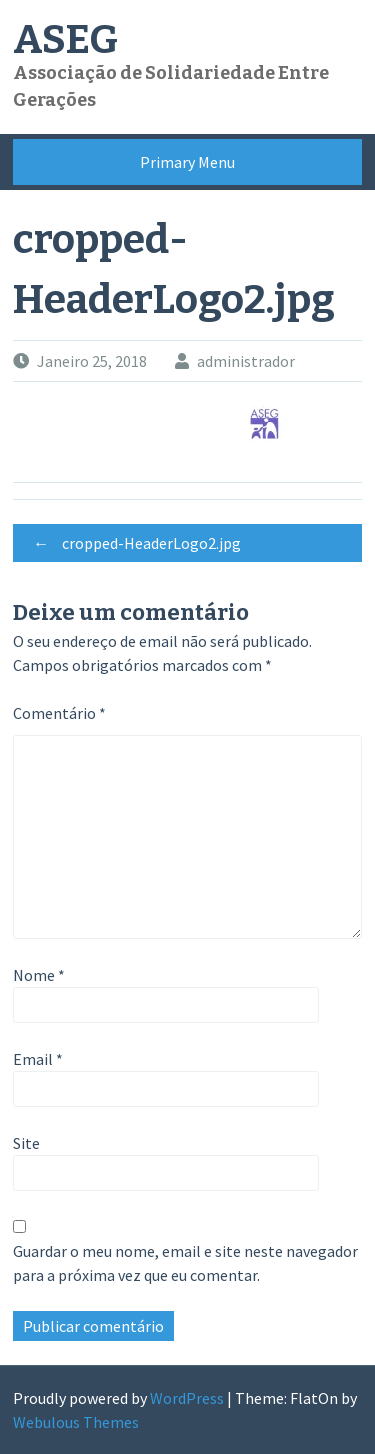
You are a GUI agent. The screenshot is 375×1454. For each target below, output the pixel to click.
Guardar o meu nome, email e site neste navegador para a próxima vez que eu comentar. (185, 1263)
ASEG (65, 40)
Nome (39, 975)
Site (26, 1143)
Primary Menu (187, 162)
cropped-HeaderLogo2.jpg (132, 543)
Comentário (59, 713)
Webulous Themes (76, 1422)
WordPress (187, 1398)
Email (38, 1059)
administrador (246, 361)
